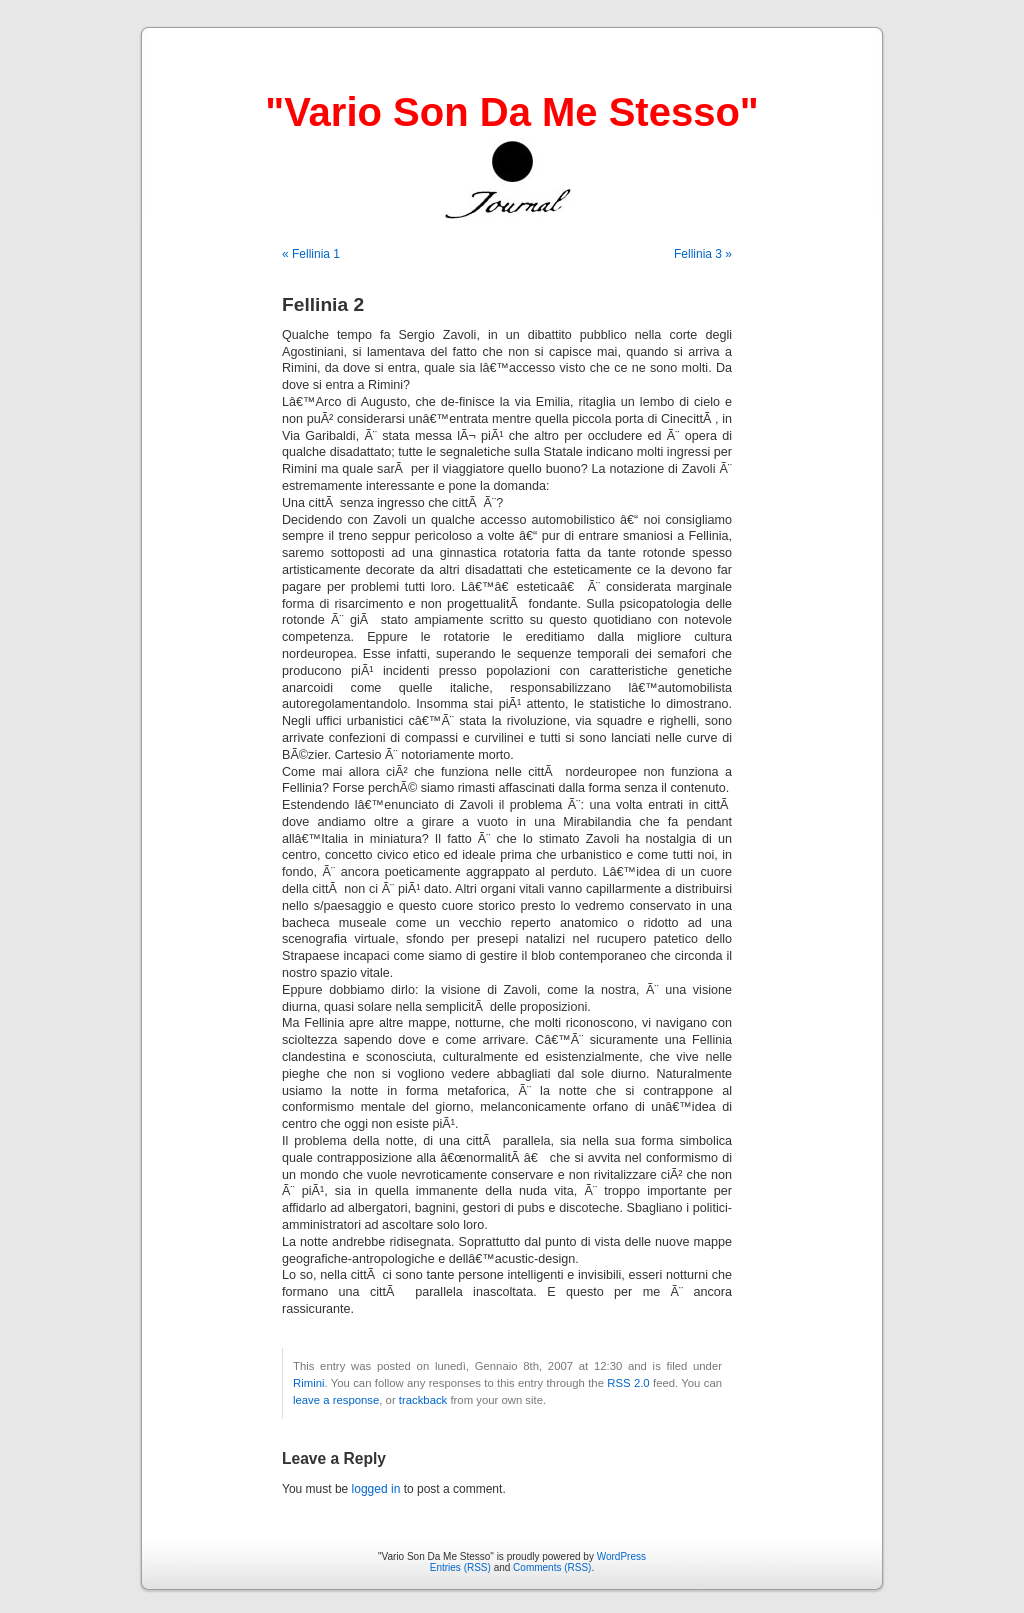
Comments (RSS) (552, 1567)
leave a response (336, 1400)
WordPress (621, 1556)
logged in (376, 1489)
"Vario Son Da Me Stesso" (512, 112)
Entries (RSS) (460, 1567)
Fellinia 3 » (703, 254)
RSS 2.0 (628, 1383)
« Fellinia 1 (311, 254)
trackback (423, 1400)
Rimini (308, 1383)
